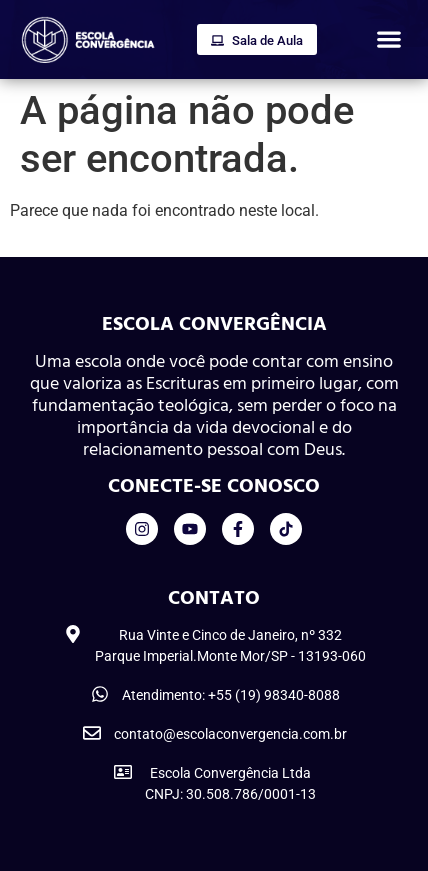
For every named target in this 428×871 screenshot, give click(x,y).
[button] (388, 39)
